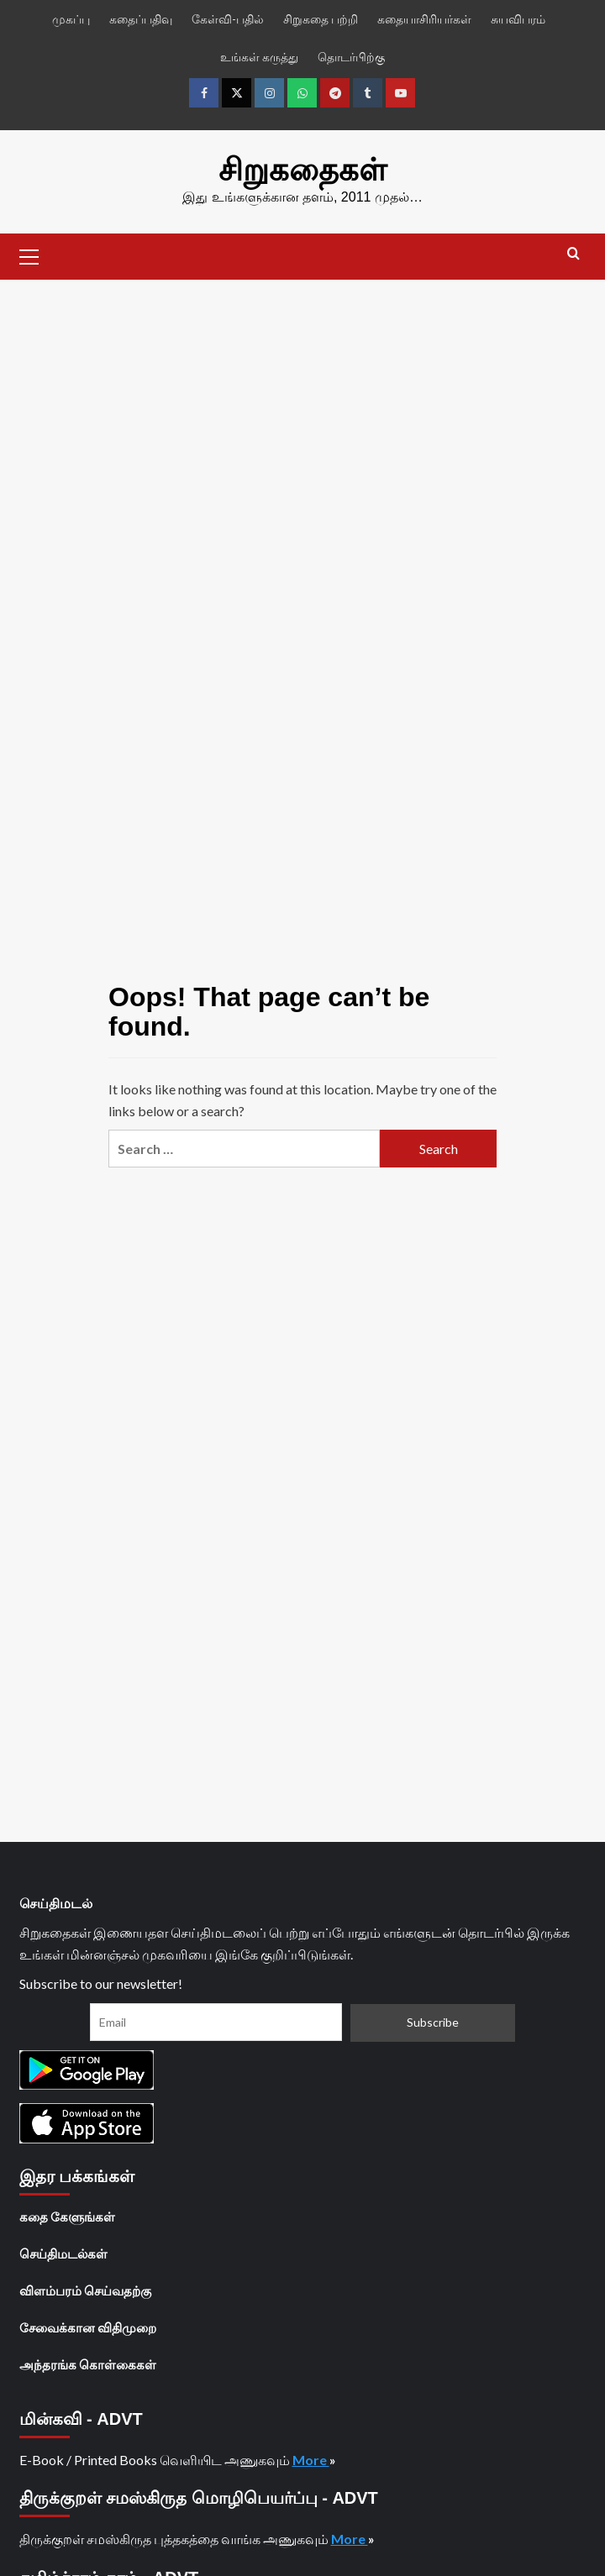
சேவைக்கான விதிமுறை (87, 2326)
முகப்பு (71, 19)
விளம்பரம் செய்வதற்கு (85, 2289)
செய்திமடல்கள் (63, 2252)
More (310, 2459)
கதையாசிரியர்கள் (424, 19)
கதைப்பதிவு (140, 19)
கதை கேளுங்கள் (67, 2215)
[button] (29, 254)
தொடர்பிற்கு (351, 57)
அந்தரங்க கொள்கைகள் (87, 2363)
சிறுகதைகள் (302, 170)
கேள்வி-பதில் (228, 19)
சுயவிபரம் (518, 19)
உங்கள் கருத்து (259, 57)
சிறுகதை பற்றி (320, 19)
